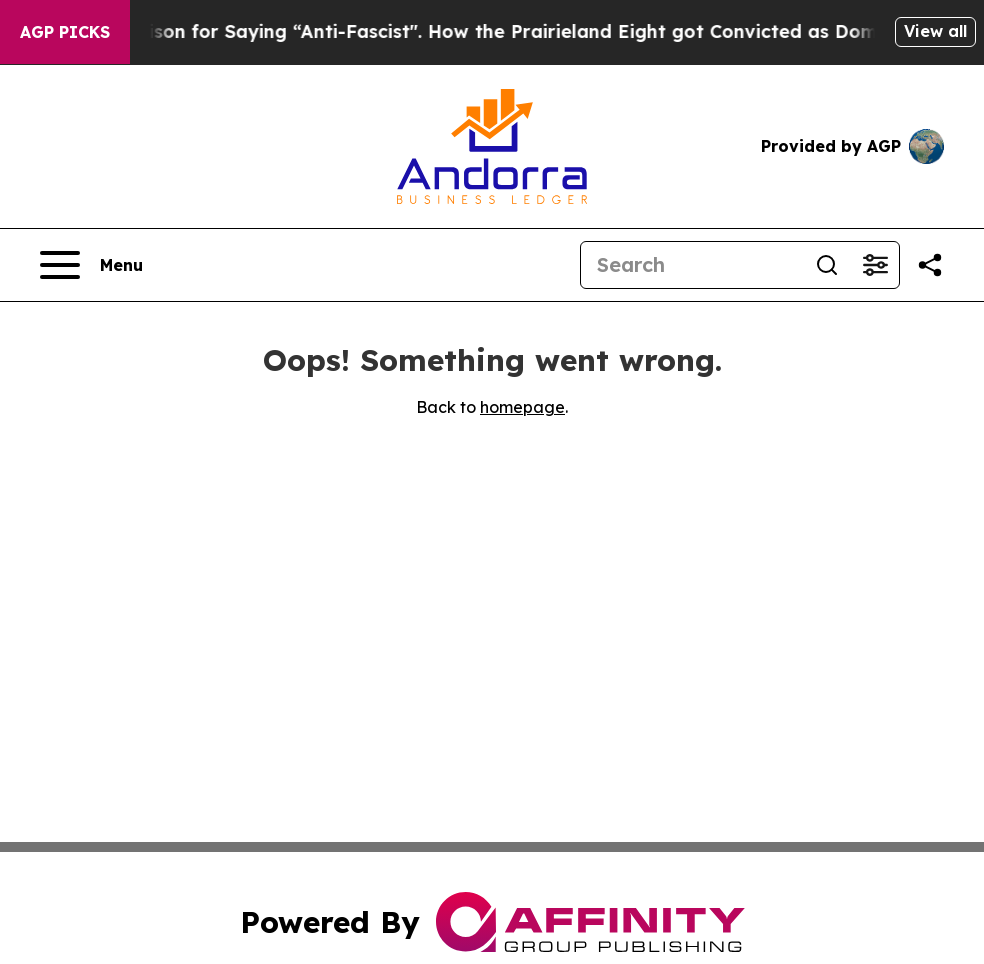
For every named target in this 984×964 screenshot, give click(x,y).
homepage (522, 407)
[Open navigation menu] (91, 265)
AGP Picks (65, 32)
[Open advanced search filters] (875, 265)
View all (935, 31)
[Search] (692, 265)
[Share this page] (930, 265)
